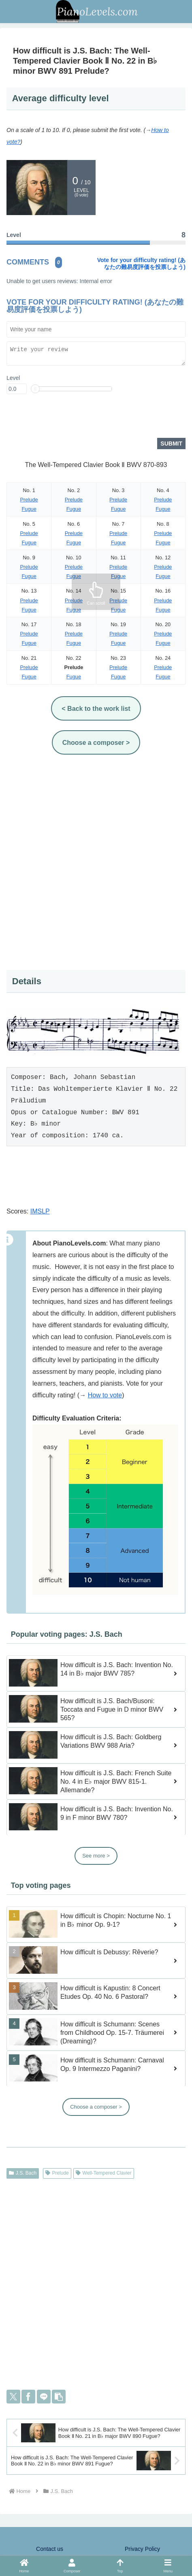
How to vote (105, 1395)
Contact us (49, 2549)
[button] (59, 2397)
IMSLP (40, 1212)
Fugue (28, 510)
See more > (96, 1856)
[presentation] (68, 419)
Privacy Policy (142, 2549)
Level (13, 378)
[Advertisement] (96, 863)
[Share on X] (13, 2397)
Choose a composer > (96, 2108)
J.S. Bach (22, 2174)
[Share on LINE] (44, 2397)
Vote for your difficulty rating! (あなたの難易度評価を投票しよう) (141, 263)
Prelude (29, 500)
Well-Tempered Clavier (104, 2174)
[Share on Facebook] (28, 2397)
